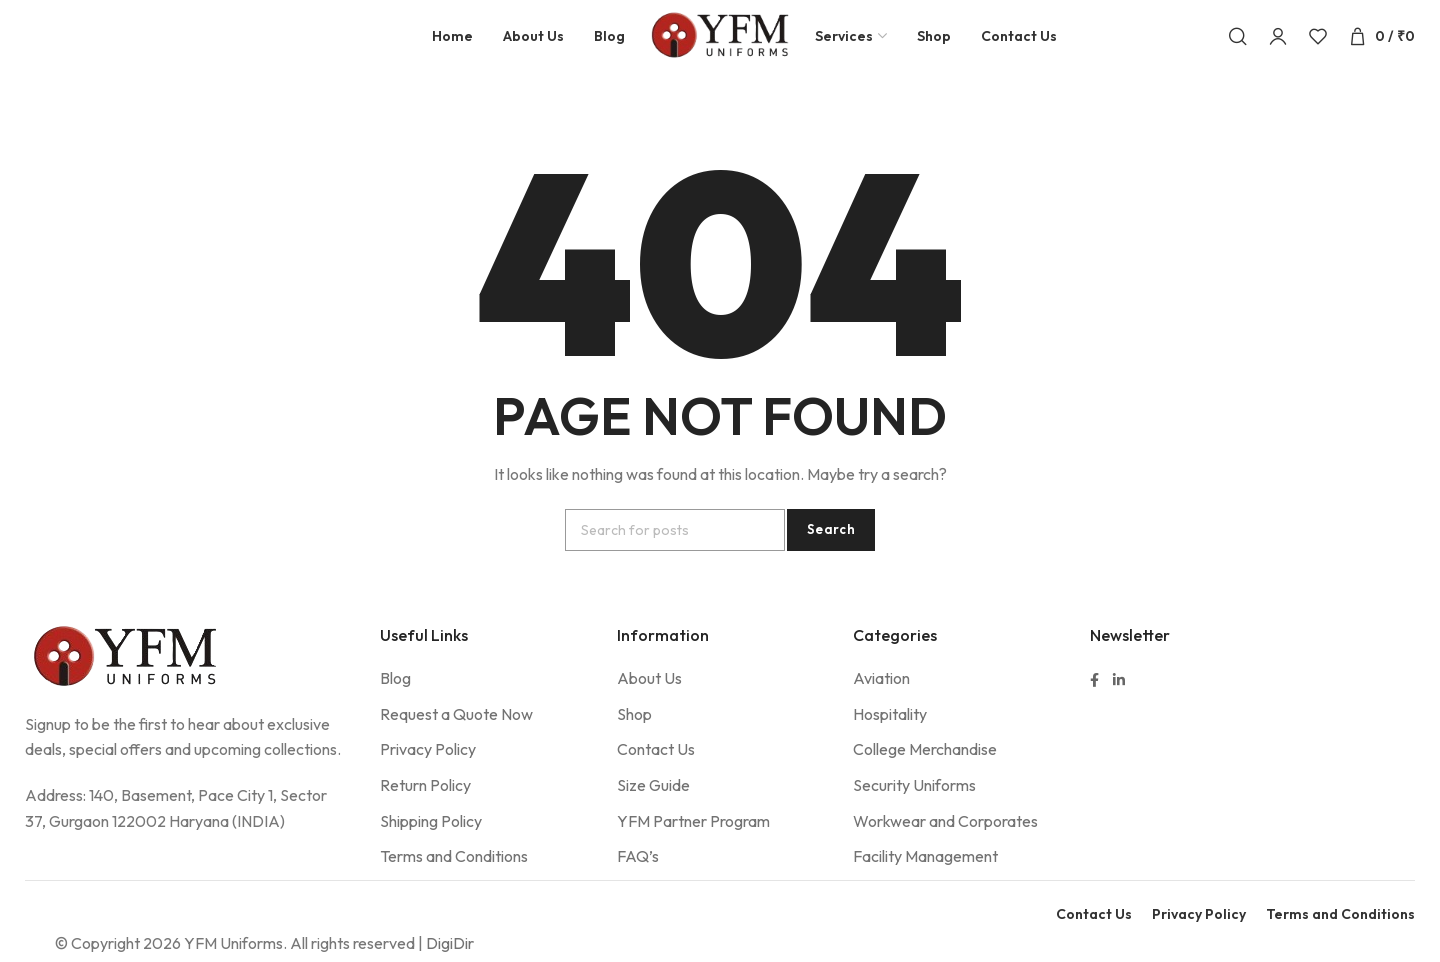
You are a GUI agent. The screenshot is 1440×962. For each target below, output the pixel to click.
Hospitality (890, 731)
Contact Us (656, 767)
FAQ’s (638, 873)
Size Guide (653, 802)
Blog (395, 695)
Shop (634, 731)
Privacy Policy (428, 767)
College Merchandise (925, 767)
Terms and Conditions (454, 873)
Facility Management (925, 873)
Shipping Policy (431, 838)
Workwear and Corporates (945, 838)
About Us (649, 695)
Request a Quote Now (456, 731)
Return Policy (425, 802)
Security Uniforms (914, 802)
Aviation (881, 695)
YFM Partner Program (693, 838)
